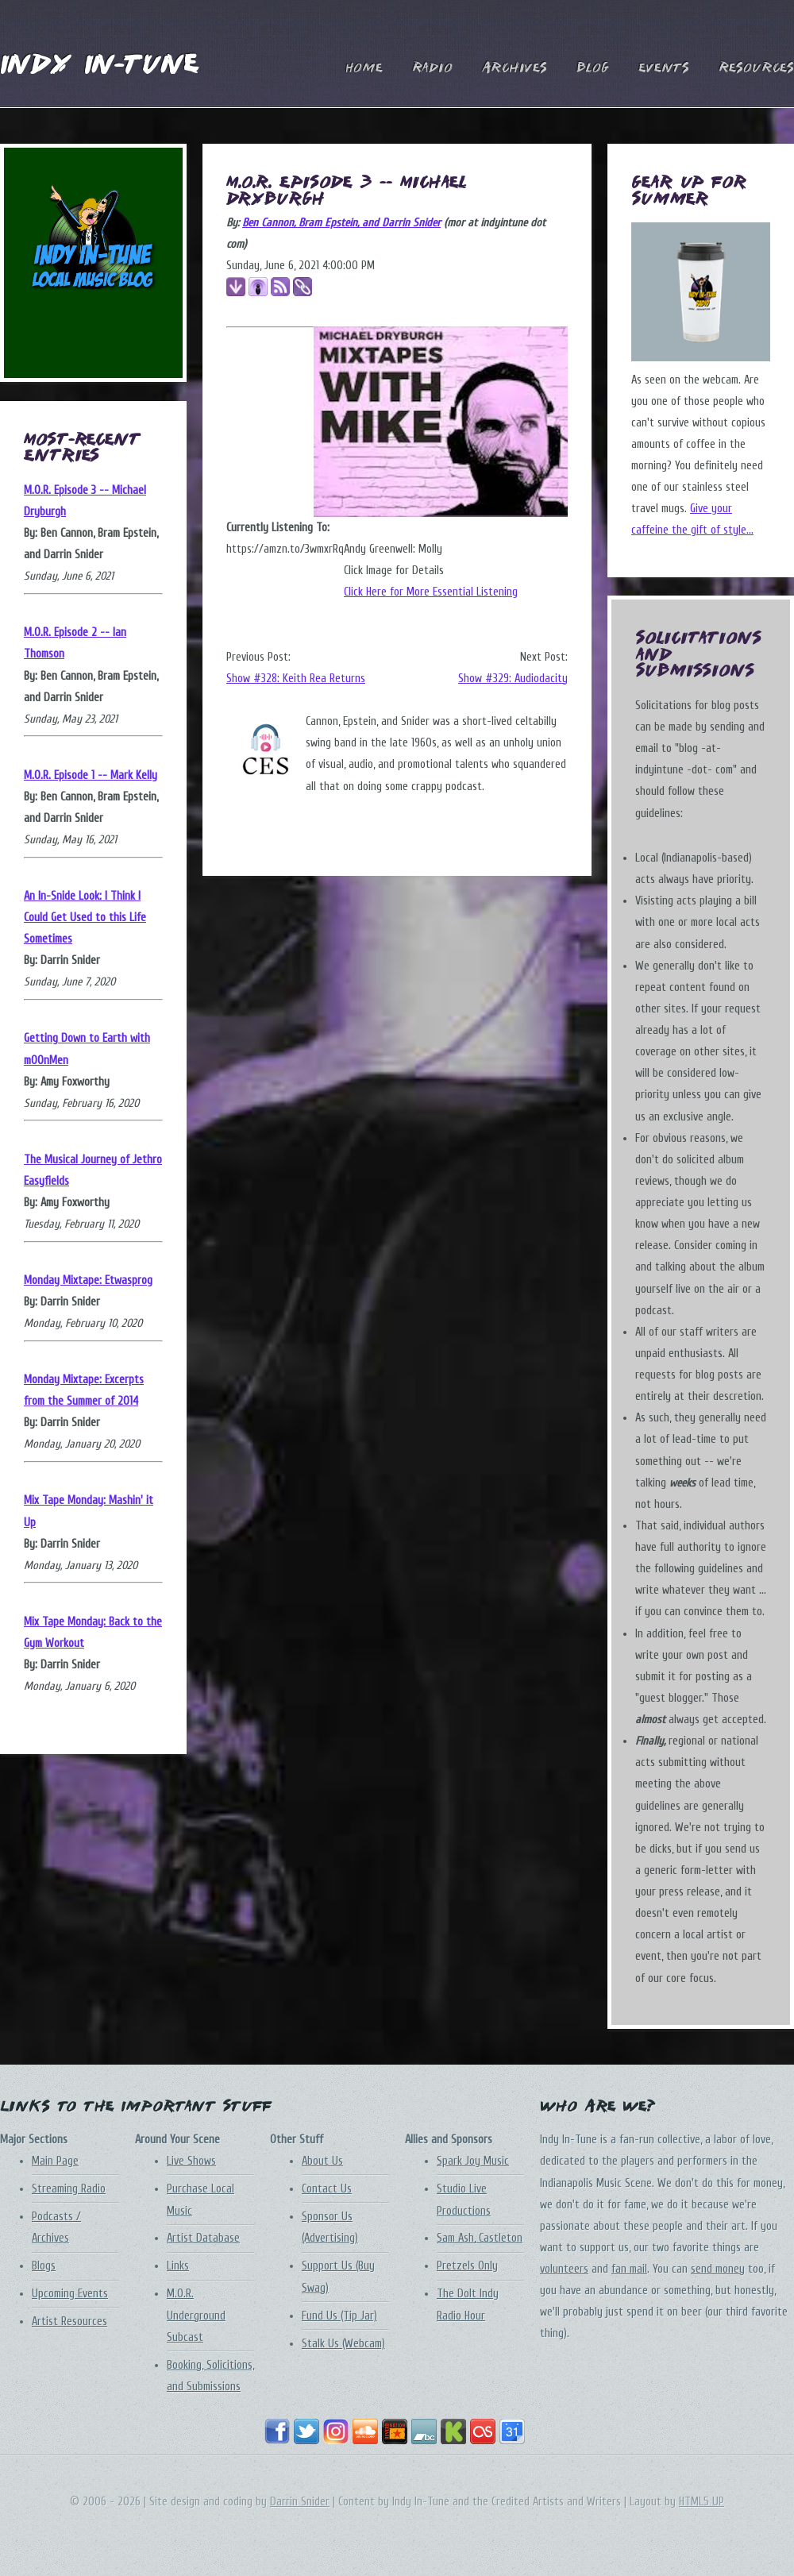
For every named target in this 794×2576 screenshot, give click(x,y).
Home (364, 69)
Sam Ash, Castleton (479, 2238)
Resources (756, 69)
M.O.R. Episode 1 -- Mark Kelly (90, 775)
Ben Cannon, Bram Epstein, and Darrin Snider (341, 222)
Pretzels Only (467, 2266)
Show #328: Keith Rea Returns (295, 678)
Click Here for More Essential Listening (431, 592)
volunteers (564, 2269)
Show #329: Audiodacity (513, 678)
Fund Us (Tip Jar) (339, 2316)
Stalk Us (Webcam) (343, 2343)
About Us (322, 2161)
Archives (514, 69)
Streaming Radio (69, 2189)
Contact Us (327, 2189)
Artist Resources (69, 2321)
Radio (432, 69)
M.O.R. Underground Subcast (196, 2315)
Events (663, 69)
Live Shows (191, 2161)
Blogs (44, 2266)
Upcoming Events (70, 2293)
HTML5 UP (701, 2502)
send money (718, 2269)
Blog (592, 69)
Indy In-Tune (99, 66)
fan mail (629, 2269)
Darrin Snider (300, 2502)
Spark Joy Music (473, 2161)
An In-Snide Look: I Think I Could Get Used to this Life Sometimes (85, 917)
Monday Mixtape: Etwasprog (88, 1280)
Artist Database (203, 2238)
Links (178, 2266)
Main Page (55, 2161)
